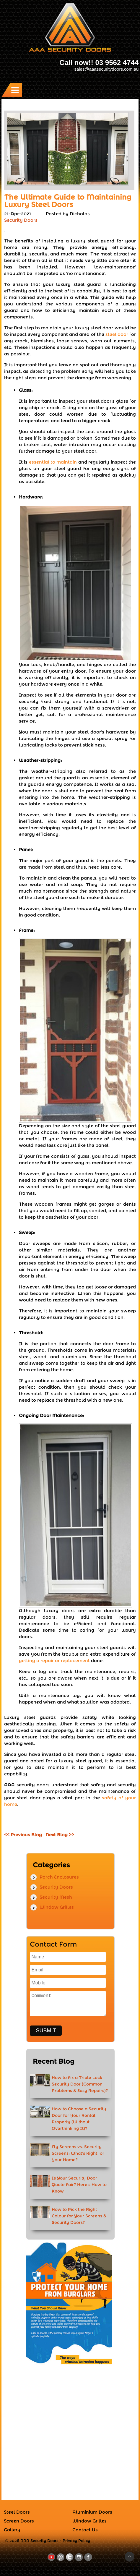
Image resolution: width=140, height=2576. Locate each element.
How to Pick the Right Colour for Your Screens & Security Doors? (79, 2216)
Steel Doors (17, 2512)
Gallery (12, 2530)
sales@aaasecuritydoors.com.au (106, 69)
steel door (116, 334)
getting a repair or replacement (54, 1660)
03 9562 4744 (117, 63)
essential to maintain (53, 462)
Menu (16, 90)
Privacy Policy (76, 2540)
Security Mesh (56, 1897)
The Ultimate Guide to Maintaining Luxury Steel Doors (67, 201)
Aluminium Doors (92, 2512)
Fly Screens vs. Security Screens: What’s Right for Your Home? (78, 2153)
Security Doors (21, 220)
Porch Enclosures (59, 1877)
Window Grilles (57, 1907)
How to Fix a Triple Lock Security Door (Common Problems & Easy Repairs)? (80, 2084)
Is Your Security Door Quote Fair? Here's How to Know (79, 2184)
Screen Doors (19, 2521)
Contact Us (85, 2530)
